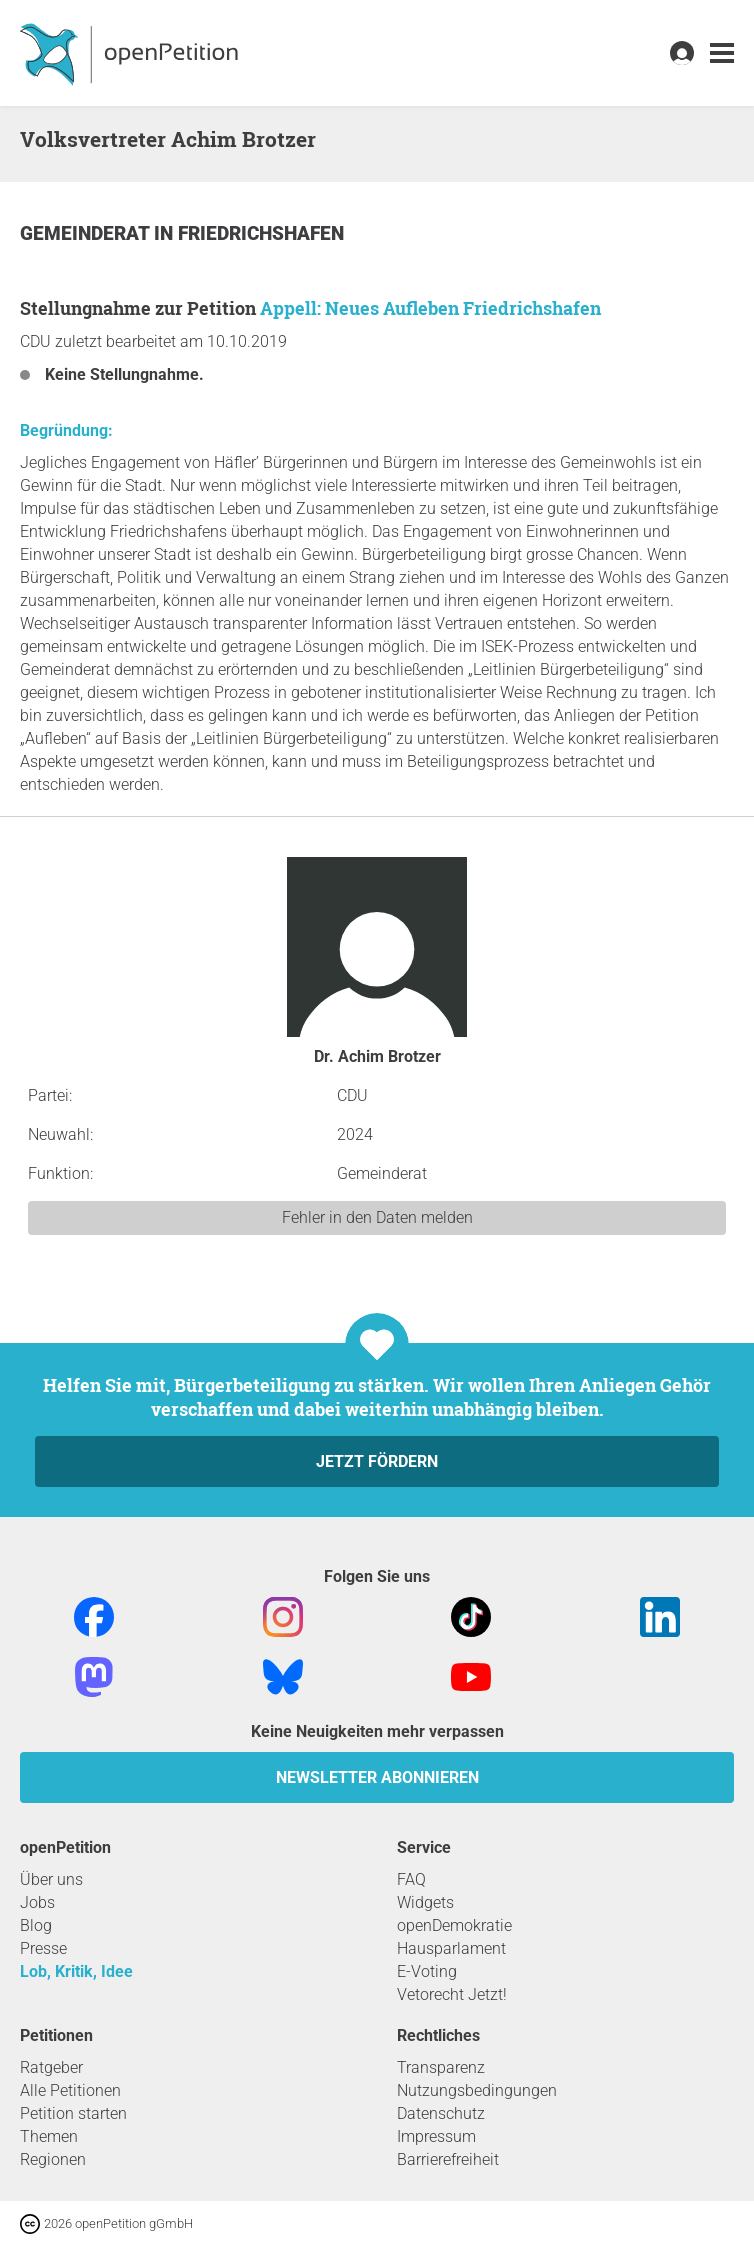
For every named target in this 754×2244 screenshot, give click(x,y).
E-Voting (427, 1971)
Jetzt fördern (377, 1461)
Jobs (37, 1902)
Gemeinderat (87, 233)
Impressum (436, 2136)
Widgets (425, 1902)
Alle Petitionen (70, 2090)
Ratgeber (51, 2067)
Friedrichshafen (261, 233)
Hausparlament (451, 1948)
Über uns (51, 1879)
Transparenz (441, 2067)
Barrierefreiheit (448, 2159)
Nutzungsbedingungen (477, 2090)
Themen (49, 2136)
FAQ (411, 1879)
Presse (43, 1948)
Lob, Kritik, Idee (76, 1971)
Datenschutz (441, 2113)
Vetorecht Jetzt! (452, 1994)
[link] (722, 53)
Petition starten (73, 2113)
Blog (36, 1925)
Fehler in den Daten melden (377, 1217)
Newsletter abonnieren (377, 1777)
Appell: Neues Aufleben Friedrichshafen (430, 308)
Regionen (53, 2159)
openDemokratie (454, 1925)
